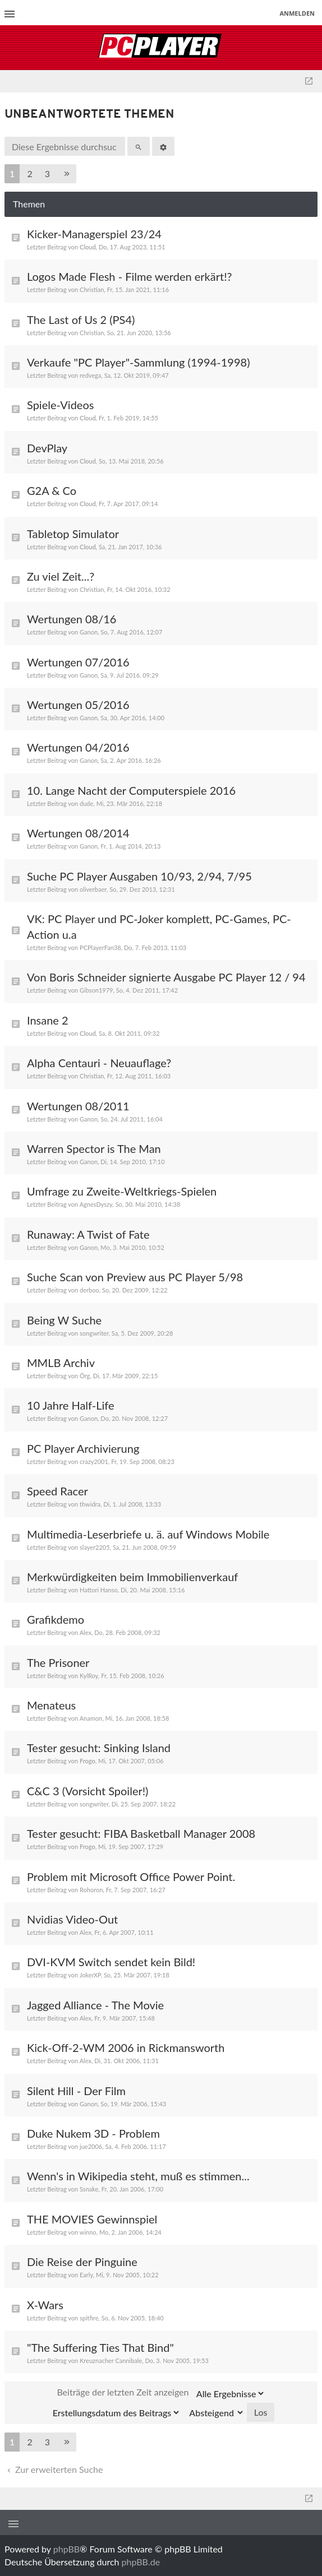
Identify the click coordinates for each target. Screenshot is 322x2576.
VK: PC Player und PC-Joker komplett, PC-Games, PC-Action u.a (159, 926)
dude (86, 803)
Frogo (87, 1760)
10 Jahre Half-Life (70, 1405)
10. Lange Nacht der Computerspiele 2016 (131, 790)
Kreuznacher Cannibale (111, 2360)
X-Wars (45, 2304)
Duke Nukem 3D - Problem (93, 2133)
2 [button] (29, 173)
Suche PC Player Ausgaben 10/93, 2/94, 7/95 (139, 876)
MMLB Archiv (61, 1362)
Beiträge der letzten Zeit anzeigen (161, 2393)
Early (86, 2274)
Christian (92, 289)
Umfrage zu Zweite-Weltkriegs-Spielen (122, 1191)
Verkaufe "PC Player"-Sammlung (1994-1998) (138, 362)
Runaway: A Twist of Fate (88, 1234)
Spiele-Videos (60, 404)
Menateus (51, 1705)
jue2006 (91, 2146)
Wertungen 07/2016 (78, 662)
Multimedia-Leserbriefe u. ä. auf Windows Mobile (148, 1534)
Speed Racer (57, 1491)
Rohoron (91, 1889)
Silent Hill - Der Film (76, 2090)
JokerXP (90, 1975)
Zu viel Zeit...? (60, 576)
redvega (90, 375)
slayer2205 (95, 1547)
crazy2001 (94, 1461)
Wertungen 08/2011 (78, 1106)
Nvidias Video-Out (72, 1919)
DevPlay (47, 448)
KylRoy (89, 1675)
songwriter (94, 1333)
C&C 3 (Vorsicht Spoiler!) (87, 1790)
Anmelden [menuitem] (297, 13)
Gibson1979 (96, 990)
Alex (85, 1632)
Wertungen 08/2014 (78, 833)
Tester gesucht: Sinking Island (99, 1747)
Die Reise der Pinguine (82, 2261)
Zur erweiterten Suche (54, 2469)
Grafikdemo (55, 1619)
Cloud (88, 247)
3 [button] (47, 173)
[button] (66, 174)
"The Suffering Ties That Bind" (100, 2347)
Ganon (89, 632)
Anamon (91, 1718)
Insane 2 (47, 1020)
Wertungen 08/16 (71, 619)
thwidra (90, 1504)
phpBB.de (141, 2561)
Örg (85, 1375)
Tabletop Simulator (73, 533)
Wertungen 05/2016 (78, 704)
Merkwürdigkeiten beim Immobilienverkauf (132, 1576)
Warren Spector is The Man (94, 1148)
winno (88, 2232)
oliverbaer (93, 889)
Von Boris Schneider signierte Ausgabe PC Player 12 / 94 (166, 977)
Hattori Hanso (99, 1589)
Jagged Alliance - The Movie (95, 2005)
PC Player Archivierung (83, 1448)
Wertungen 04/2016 (78, 747)
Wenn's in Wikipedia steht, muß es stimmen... (138, 2176)
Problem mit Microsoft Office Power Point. (131, 1876)
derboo (89, 1290)
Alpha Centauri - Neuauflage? (99, 1062)
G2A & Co (51, 490)
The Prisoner (58, 1662)
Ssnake (89, 2189)
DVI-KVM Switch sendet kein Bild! (111, 1961)
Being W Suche (64, 1320)
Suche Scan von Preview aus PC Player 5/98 (135, 1277)
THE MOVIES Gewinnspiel (92, 2219)
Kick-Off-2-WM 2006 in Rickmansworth (125, 2047)
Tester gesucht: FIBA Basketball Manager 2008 (141, 1833)
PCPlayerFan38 (100, 947)
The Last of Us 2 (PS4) (81, 319)
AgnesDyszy (96, 1204)
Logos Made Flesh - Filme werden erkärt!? (129, 276)
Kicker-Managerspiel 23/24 (94, 233)
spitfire (89, 2318)
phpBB (66, 2548)
